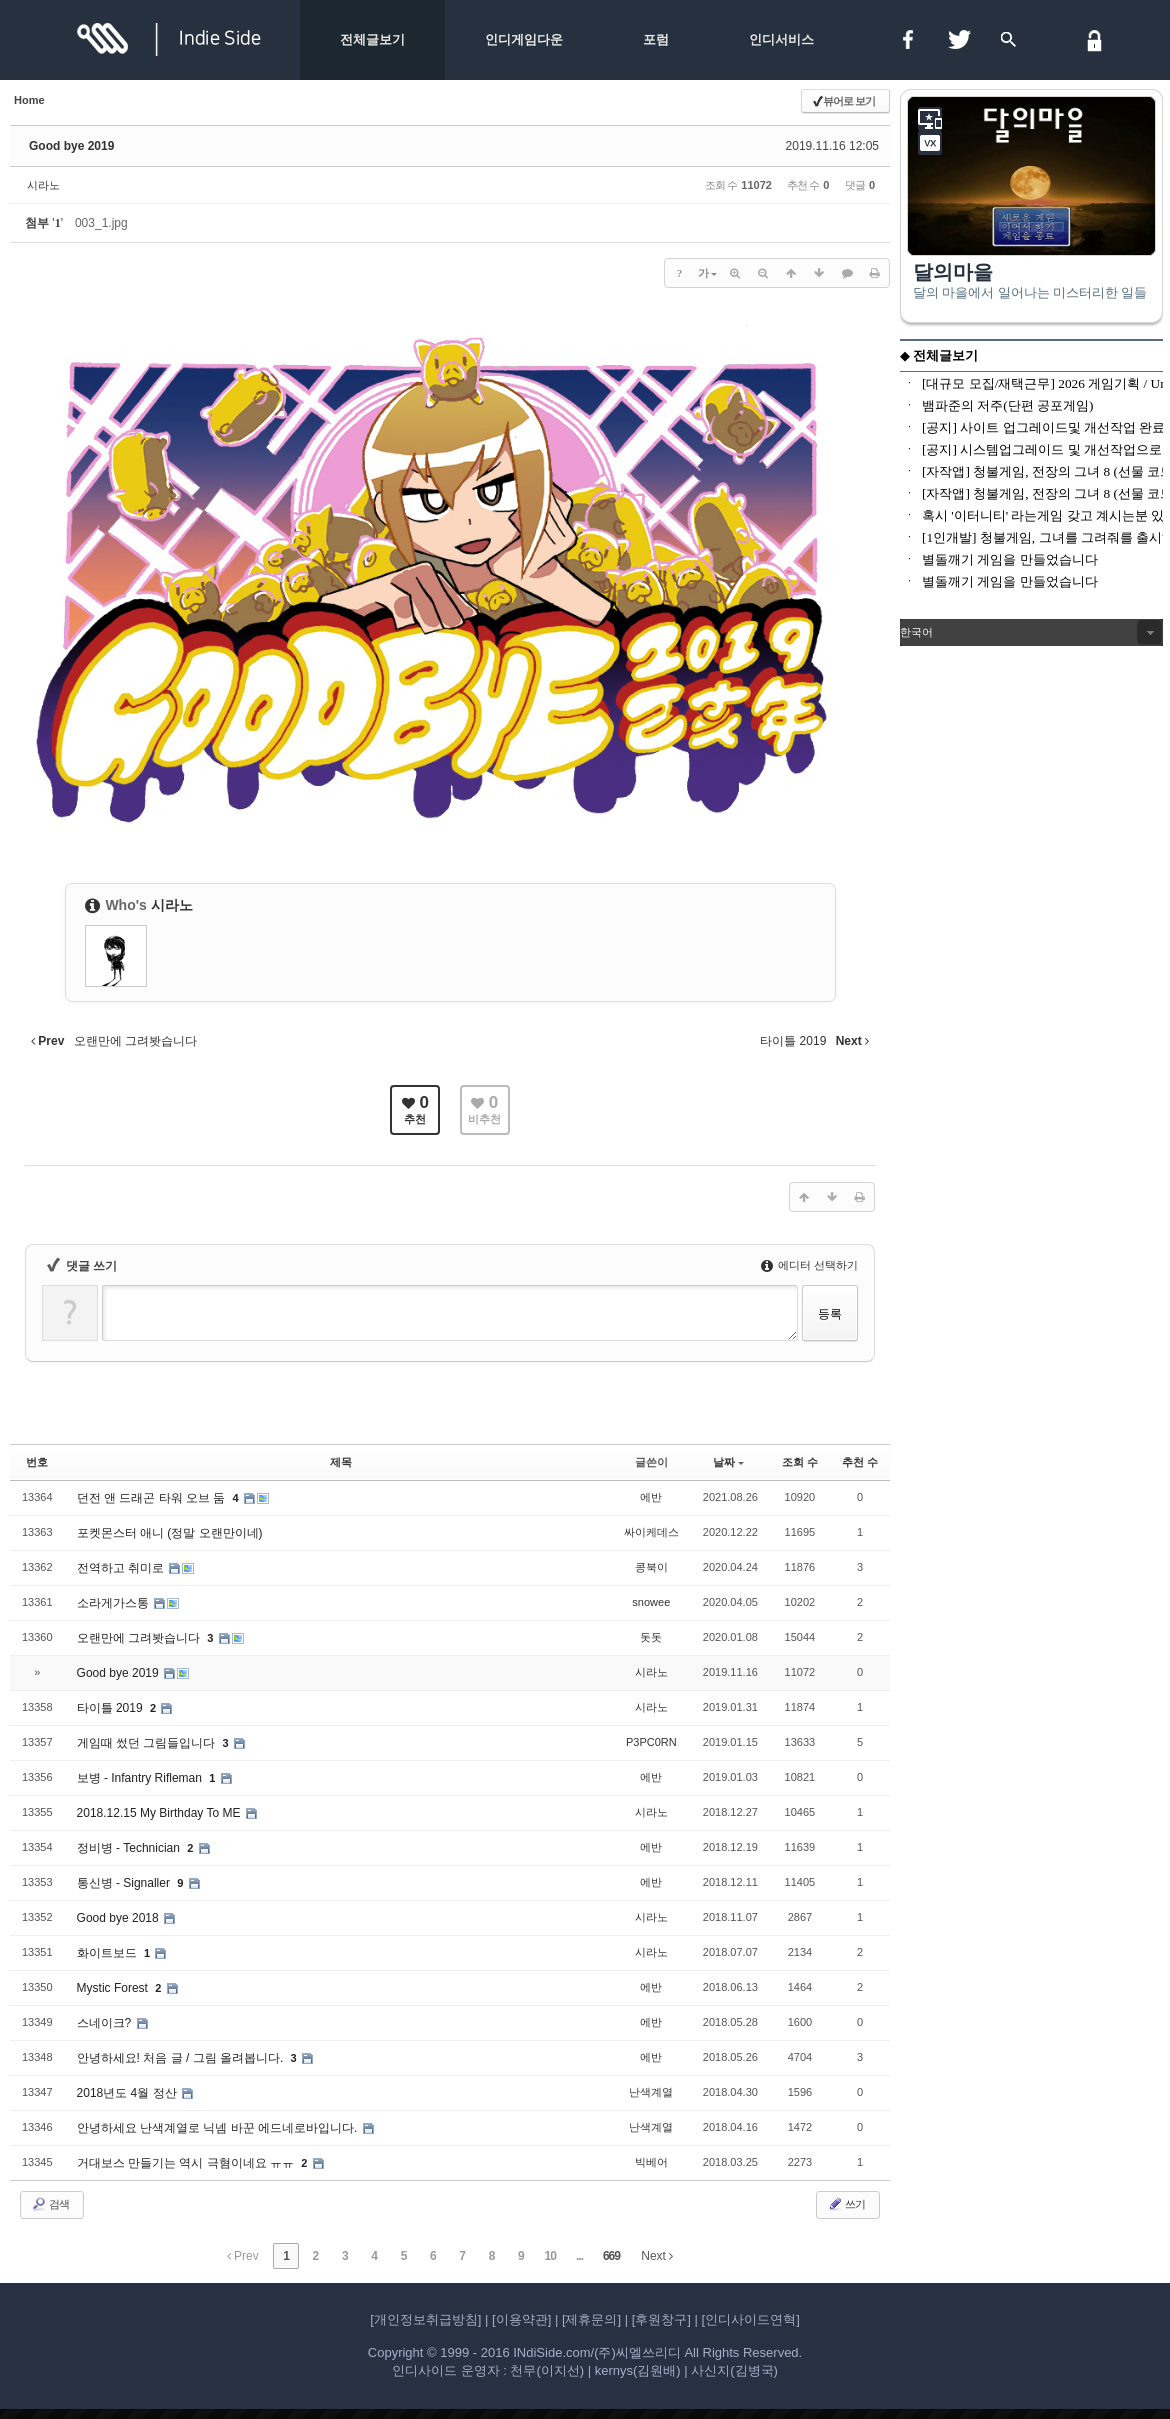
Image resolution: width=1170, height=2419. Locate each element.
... (579, 2256)
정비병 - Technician (130, 1848)
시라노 (43, 185)
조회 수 (800, 1462)
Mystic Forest (114, 1988)
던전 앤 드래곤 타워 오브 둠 (153, 1498)
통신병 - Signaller (125, 1883)
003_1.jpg (101, 223)
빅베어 (651, 2162)
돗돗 (651, 1637)
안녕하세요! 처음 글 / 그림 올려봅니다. (182, 2058)
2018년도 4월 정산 (128, 2093)
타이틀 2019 (111, 1708)
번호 (37, 1462)
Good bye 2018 (119, 1918)
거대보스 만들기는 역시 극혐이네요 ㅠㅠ (187, 2163)
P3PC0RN (651, 1742)
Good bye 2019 (71, 146)
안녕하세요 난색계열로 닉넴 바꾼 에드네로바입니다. (219, 2128)
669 (611, 2256)
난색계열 (651, 2092)
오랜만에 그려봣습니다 (140, 1638)
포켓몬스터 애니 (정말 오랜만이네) (170, 1533)
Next (657, 2256)
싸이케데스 (651, 1532)
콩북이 (651, 1567)
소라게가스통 (114, 1603)
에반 (651, 1497)
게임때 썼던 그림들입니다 (148, 1743)
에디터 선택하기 (809, 1265)
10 (550, 2256)
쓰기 (846, 2204)
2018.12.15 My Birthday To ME (160, 1813)
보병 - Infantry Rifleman (141, 1778)
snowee (651, 1602)
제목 (341, 1462)
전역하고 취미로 (122, 1568)
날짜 (728, 1462)
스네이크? (106, 2023)
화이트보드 (108, 1953)
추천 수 (860, 1462)
